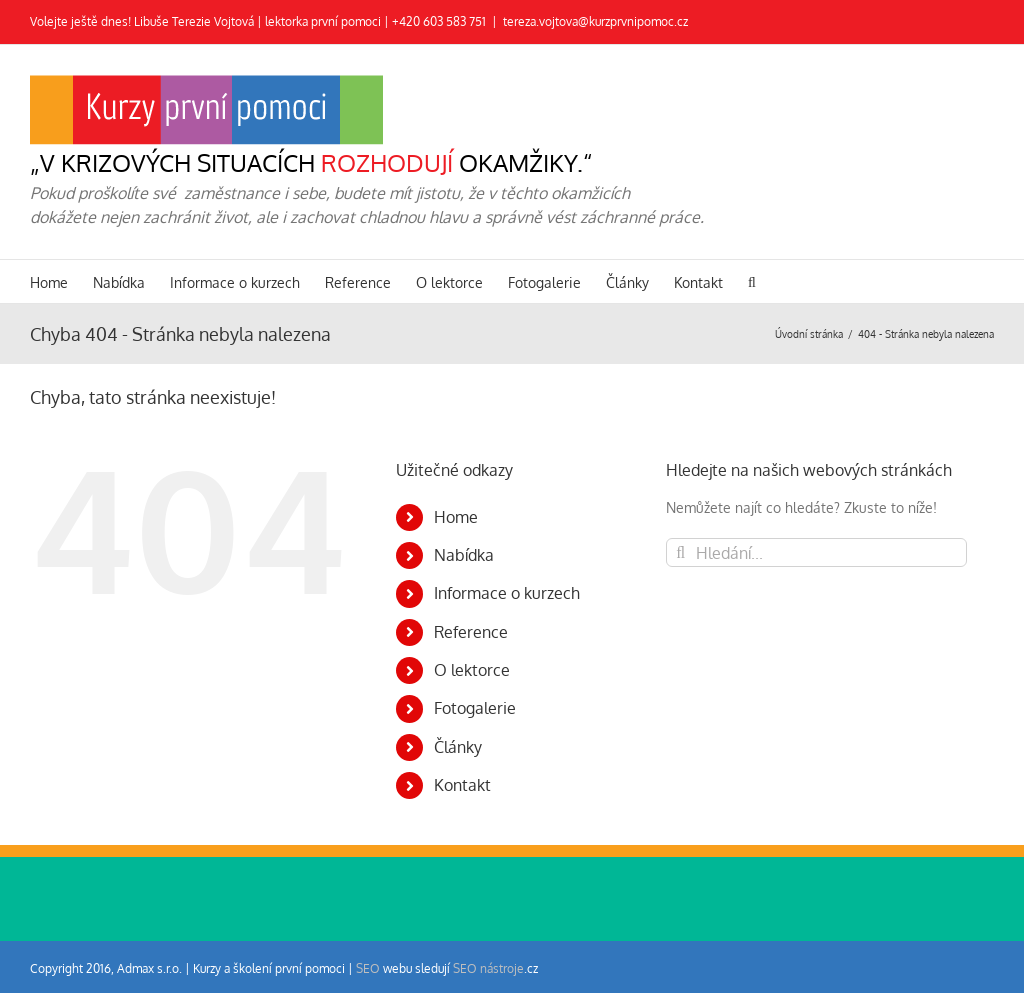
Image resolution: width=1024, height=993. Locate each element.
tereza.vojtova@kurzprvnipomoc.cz (595, 21)
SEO (368, 968)
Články (458, 747)
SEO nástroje (488, 968)
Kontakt (462, 785)
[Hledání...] (816, 552)
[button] (752, 281)
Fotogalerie (475, 708)
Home (456, 517)
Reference (471, 632)
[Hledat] (680, 552)
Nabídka (464, 555)
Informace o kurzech (507, 593)
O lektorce (472, 670)
